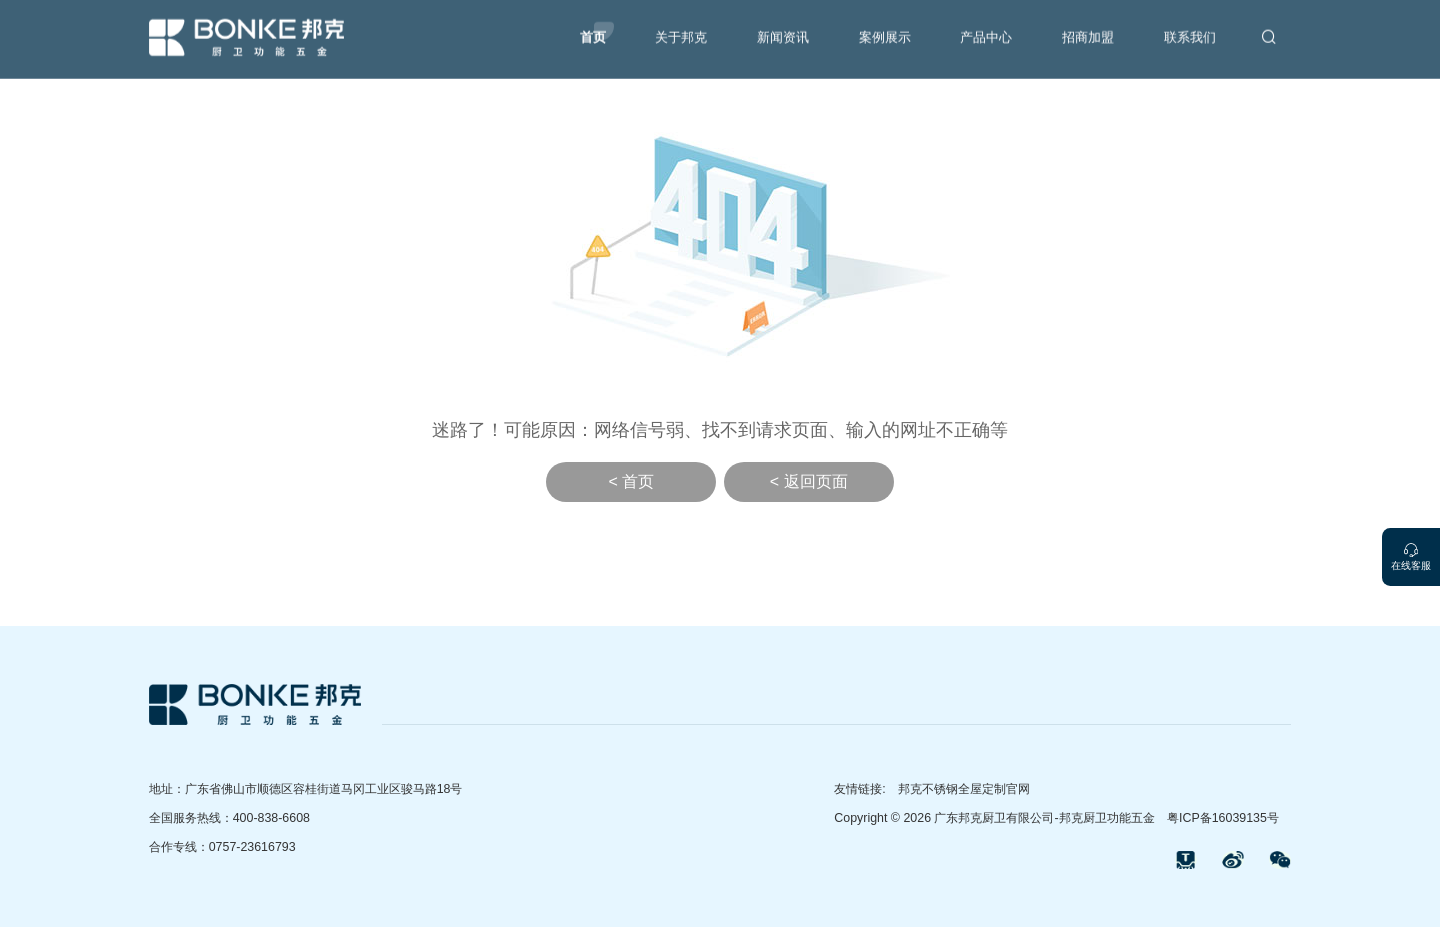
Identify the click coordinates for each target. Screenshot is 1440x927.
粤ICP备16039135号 (1223, 818)
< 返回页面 (809, 481)
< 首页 (631, 481)
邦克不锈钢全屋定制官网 (964, 789)
